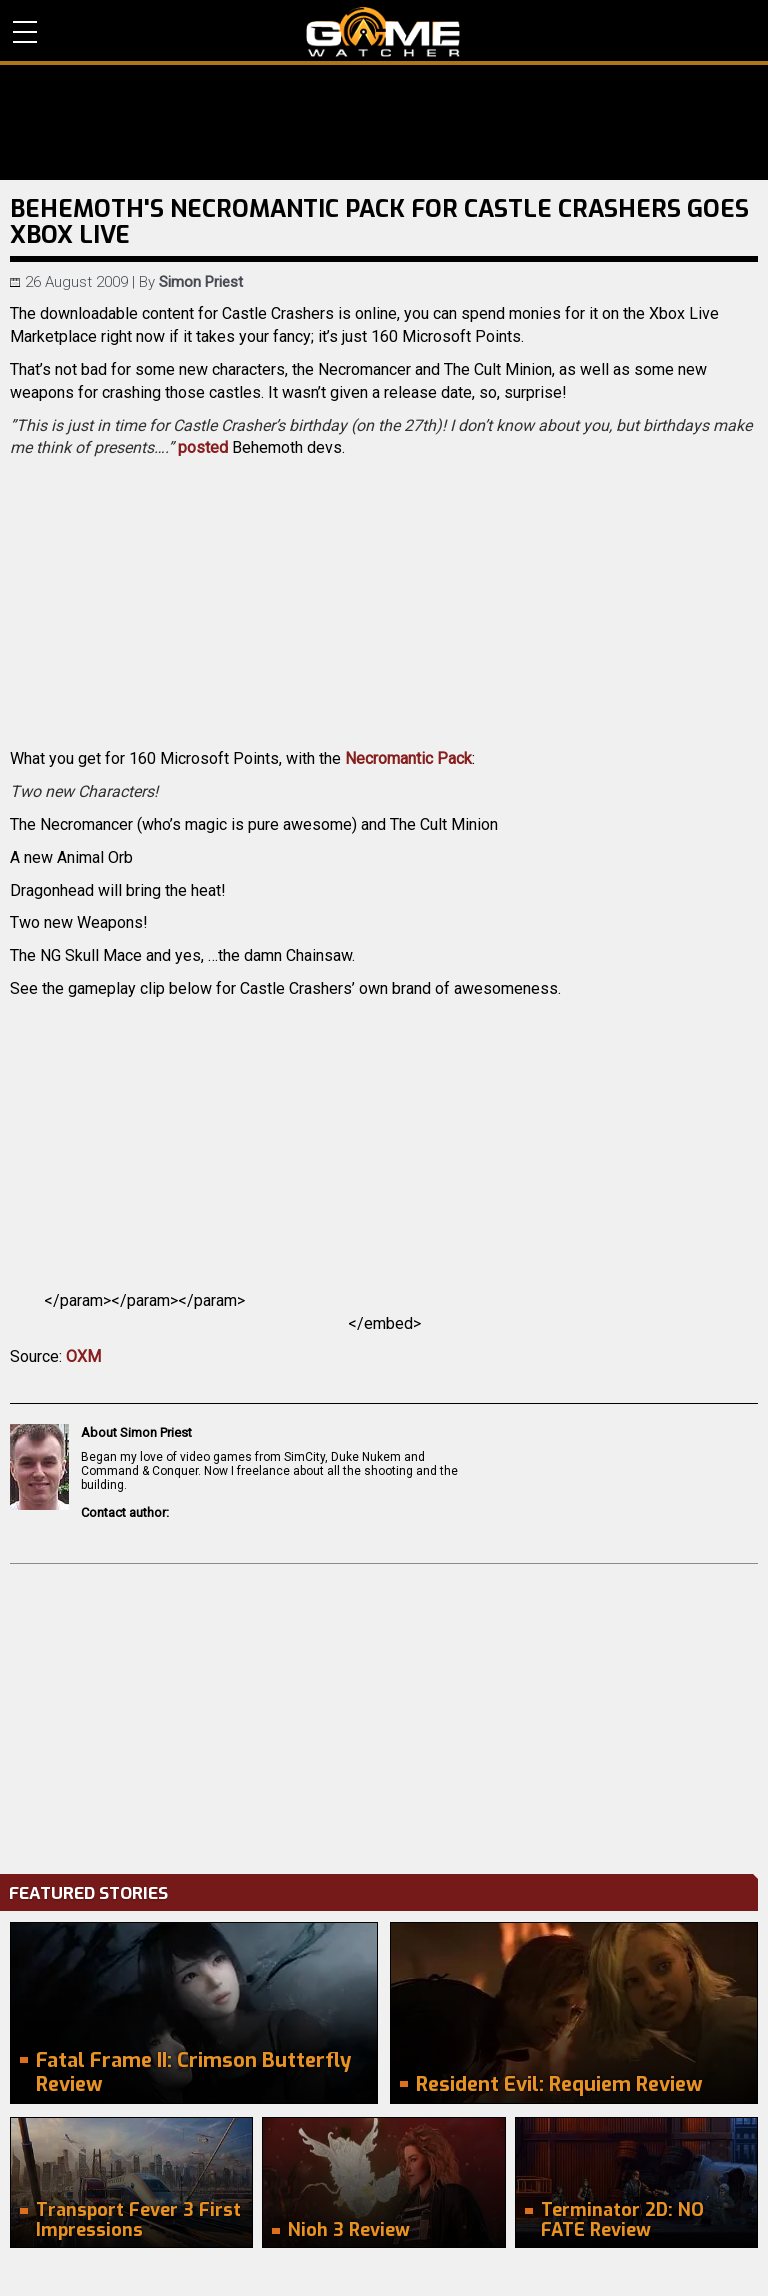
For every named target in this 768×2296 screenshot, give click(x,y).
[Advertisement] (384, 1714)
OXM (83, 1356)
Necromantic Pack (408, 758)
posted (203, 447)
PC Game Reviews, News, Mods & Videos (383, 32)
